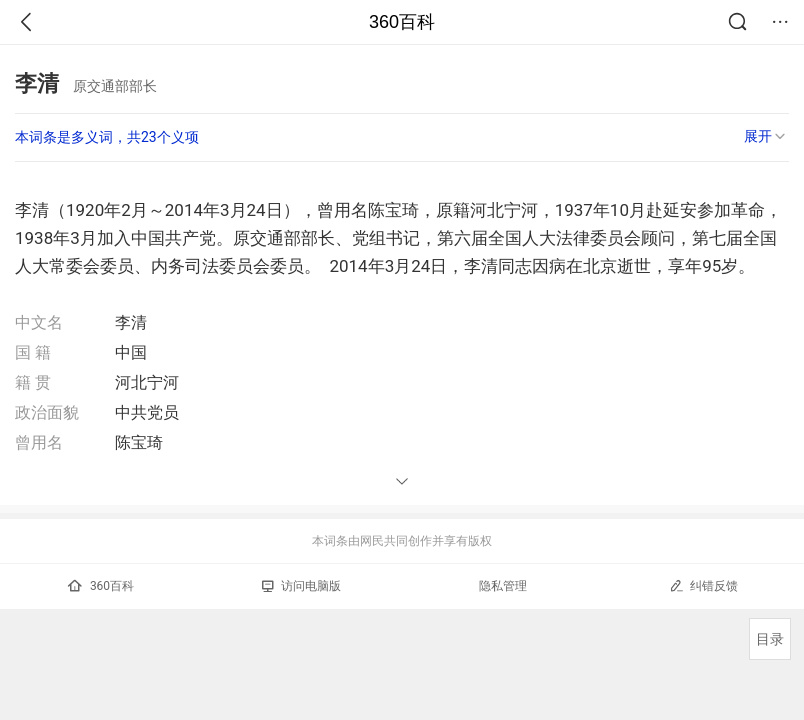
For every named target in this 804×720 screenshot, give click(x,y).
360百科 (402, 22)
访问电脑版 (301, 586)
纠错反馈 (703, 585)
